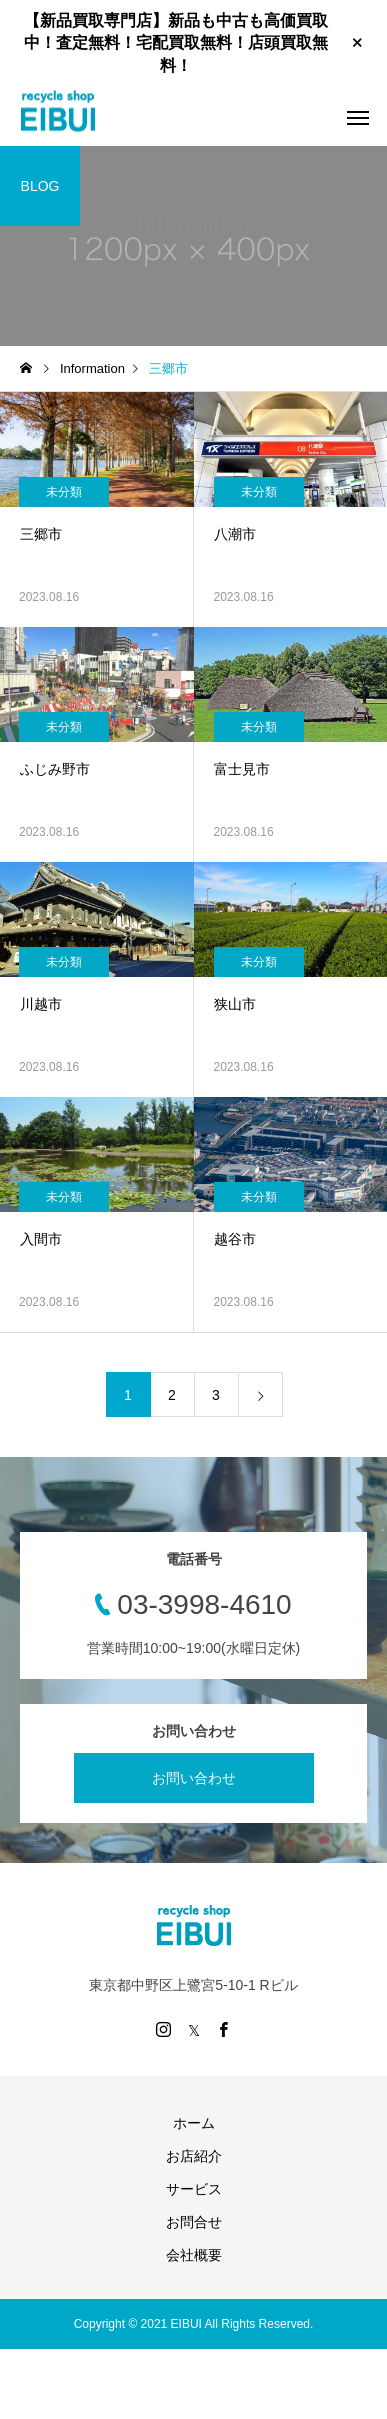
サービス (194, 2189)
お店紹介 (194, 2156)
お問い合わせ (194, 1778)
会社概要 (194, 2255)
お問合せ (194, 2222)
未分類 (64, 492)
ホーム (194, 2123)
